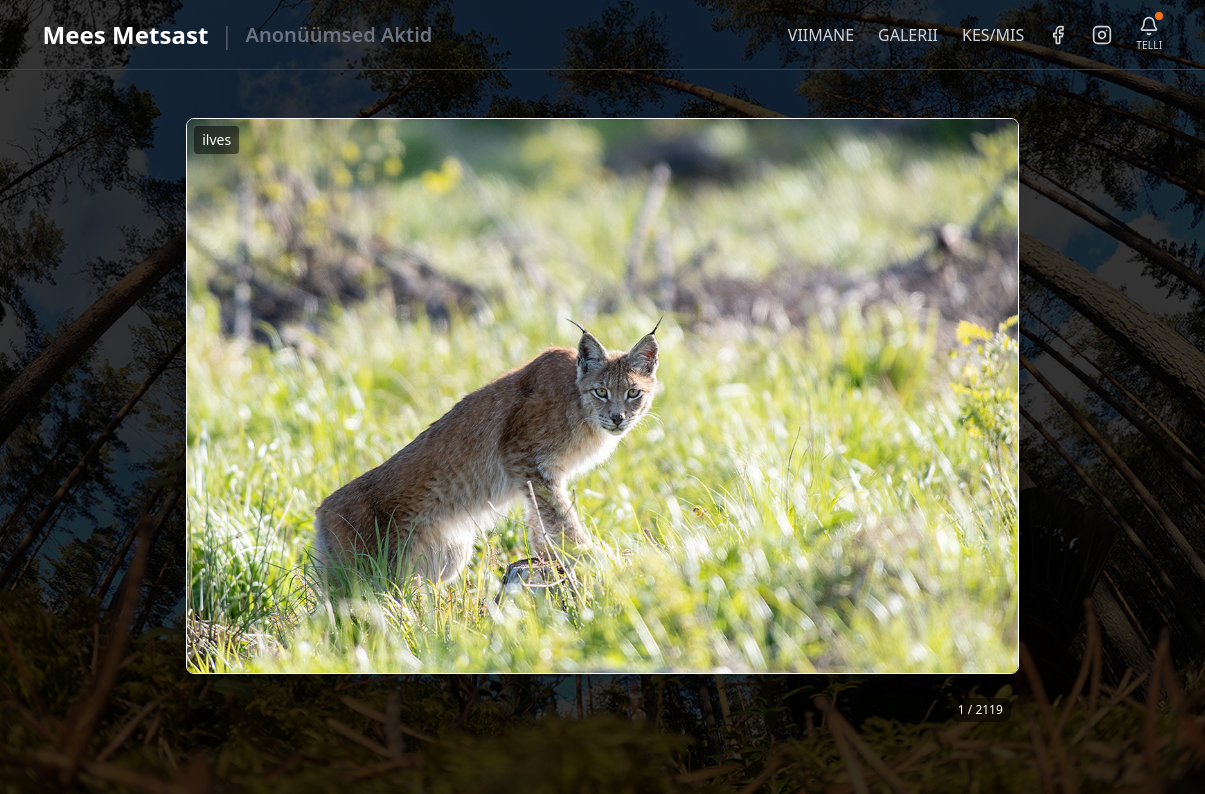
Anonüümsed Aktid (339, 34)
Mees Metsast (126, 34)
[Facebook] (1058, 35)
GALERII (908, 35)
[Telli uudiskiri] (1149, 34)
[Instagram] (1102, 35)
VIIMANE (821, 35)
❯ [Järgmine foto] (1011, 423)
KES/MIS (993, 35)
